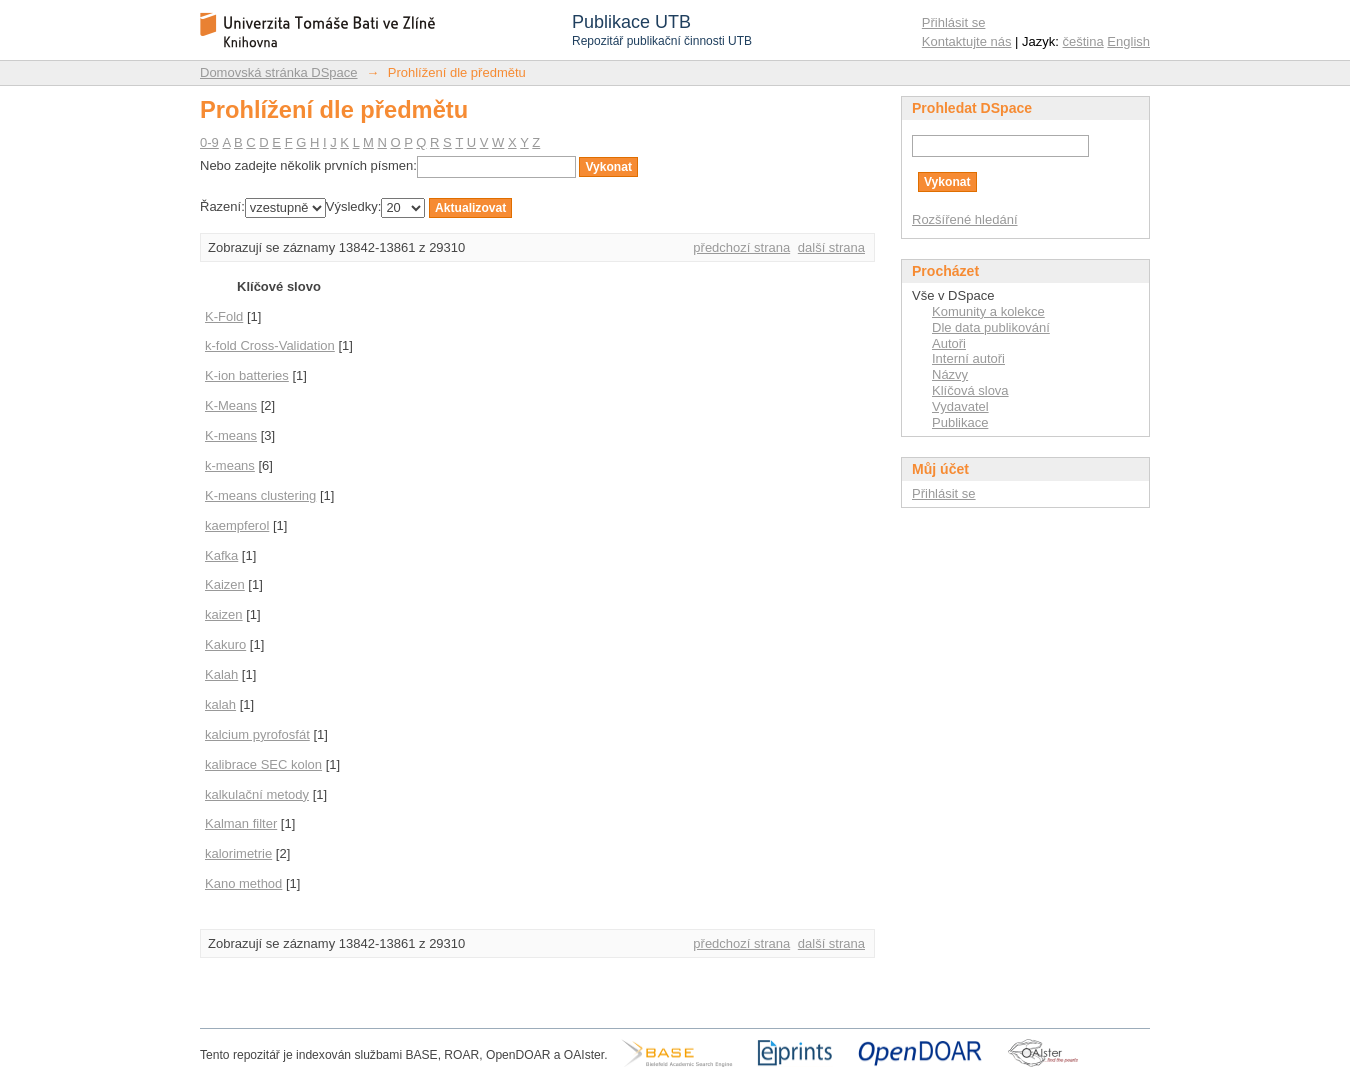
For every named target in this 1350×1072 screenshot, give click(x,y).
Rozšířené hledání (965, 219)
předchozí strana (741, 247)
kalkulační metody (257, 794)
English (1128, 41)
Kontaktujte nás (967, 41)
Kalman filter (241, 823)
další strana (831, 247)
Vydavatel (960, 406)
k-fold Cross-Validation (270, 345)
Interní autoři (968, 358)
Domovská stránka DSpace (279, 72)
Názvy (950, 374)
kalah (220, 704)
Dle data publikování (991, 327)
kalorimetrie (238, 853)
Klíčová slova (970, 390)
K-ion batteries (247, 375)
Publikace (960, 422)
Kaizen (225, 584)
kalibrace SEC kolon (263, 764)
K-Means (231, 405)
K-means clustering (260, 495)
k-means (230, 465)
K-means (231, 435)
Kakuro (225, 644)
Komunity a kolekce (988, 311)
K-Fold (224, 316)
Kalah (221, 674)
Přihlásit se (954, 22)
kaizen (224, 614)
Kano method (243, 883)
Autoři (949, 343)
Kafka (221, 555)
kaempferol (237, 525)
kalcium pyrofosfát (257, 734)
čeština (1083, 41)
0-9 (209, 142)
